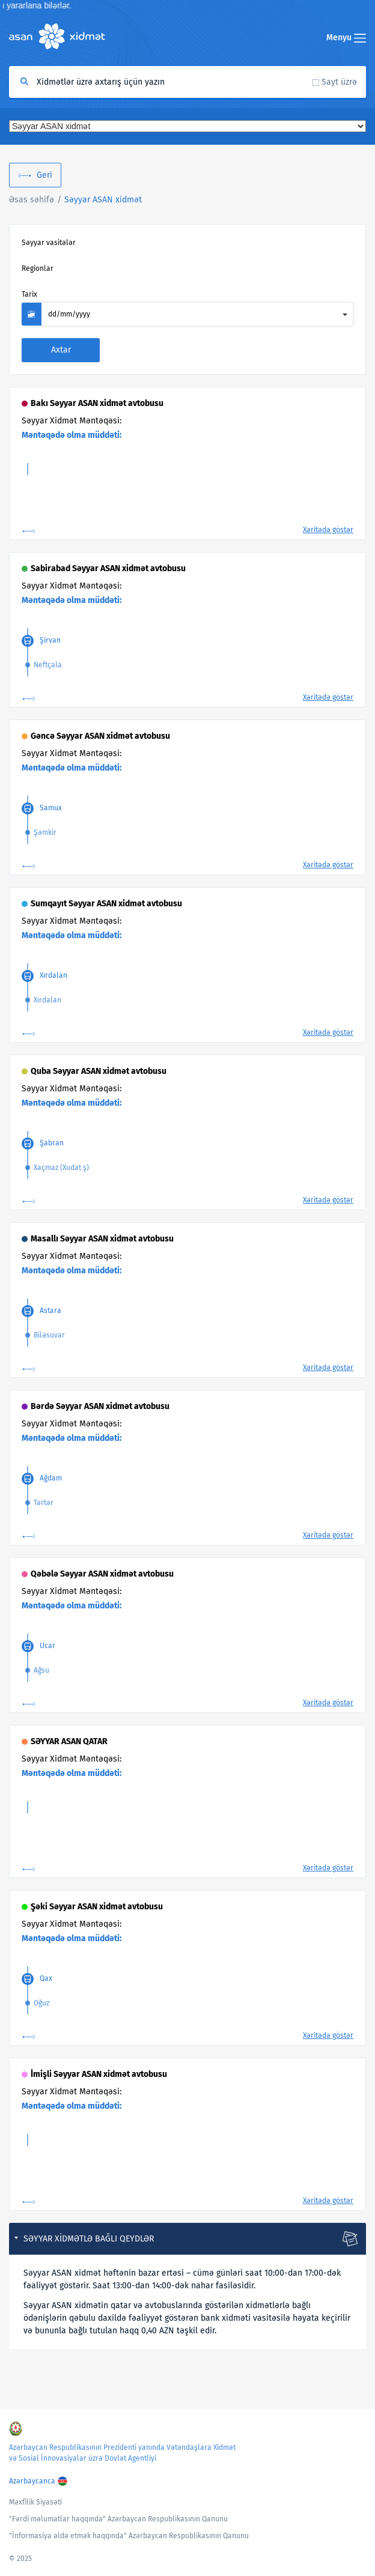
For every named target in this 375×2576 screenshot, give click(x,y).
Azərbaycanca (32, 2481)
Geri (44, 175)
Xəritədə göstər (328, 529)
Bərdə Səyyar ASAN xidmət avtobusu (100, 1406)
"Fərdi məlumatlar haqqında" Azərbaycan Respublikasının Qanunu (118, 2519)
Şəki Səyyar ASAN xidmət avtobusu (97, 1907)
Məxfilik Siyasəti (35, 2502)
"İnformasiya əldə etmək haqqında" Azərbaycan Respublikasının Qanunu (129, 2536)
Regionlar (37, 268)
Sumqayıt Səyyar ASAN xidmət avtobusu (106, 904)
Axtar (61, 350)
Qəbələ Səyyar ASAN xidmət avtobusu (102, 1574)
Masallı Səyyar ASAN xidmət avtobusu (102, 1239)
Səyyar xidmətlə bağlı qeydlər (88, 2239)
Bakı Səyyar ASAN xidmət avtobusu (97, 403)
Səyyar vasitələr (49, 242)
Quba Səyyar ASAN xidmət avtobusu (98, 1071)
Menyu (346, 37)
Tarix (29, 294)
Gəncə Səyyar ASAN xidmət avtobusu (100, 736)
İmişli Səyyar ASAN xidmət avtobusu (99, 2074)
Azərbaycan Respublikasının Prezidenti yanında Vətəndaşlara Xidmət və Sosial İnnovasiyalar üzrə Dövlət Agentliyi (122, 2452)
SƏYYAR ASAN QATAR (69, 1741)
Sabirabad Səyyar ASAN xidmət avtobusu (108, 568)
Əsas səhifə (31, 200)
